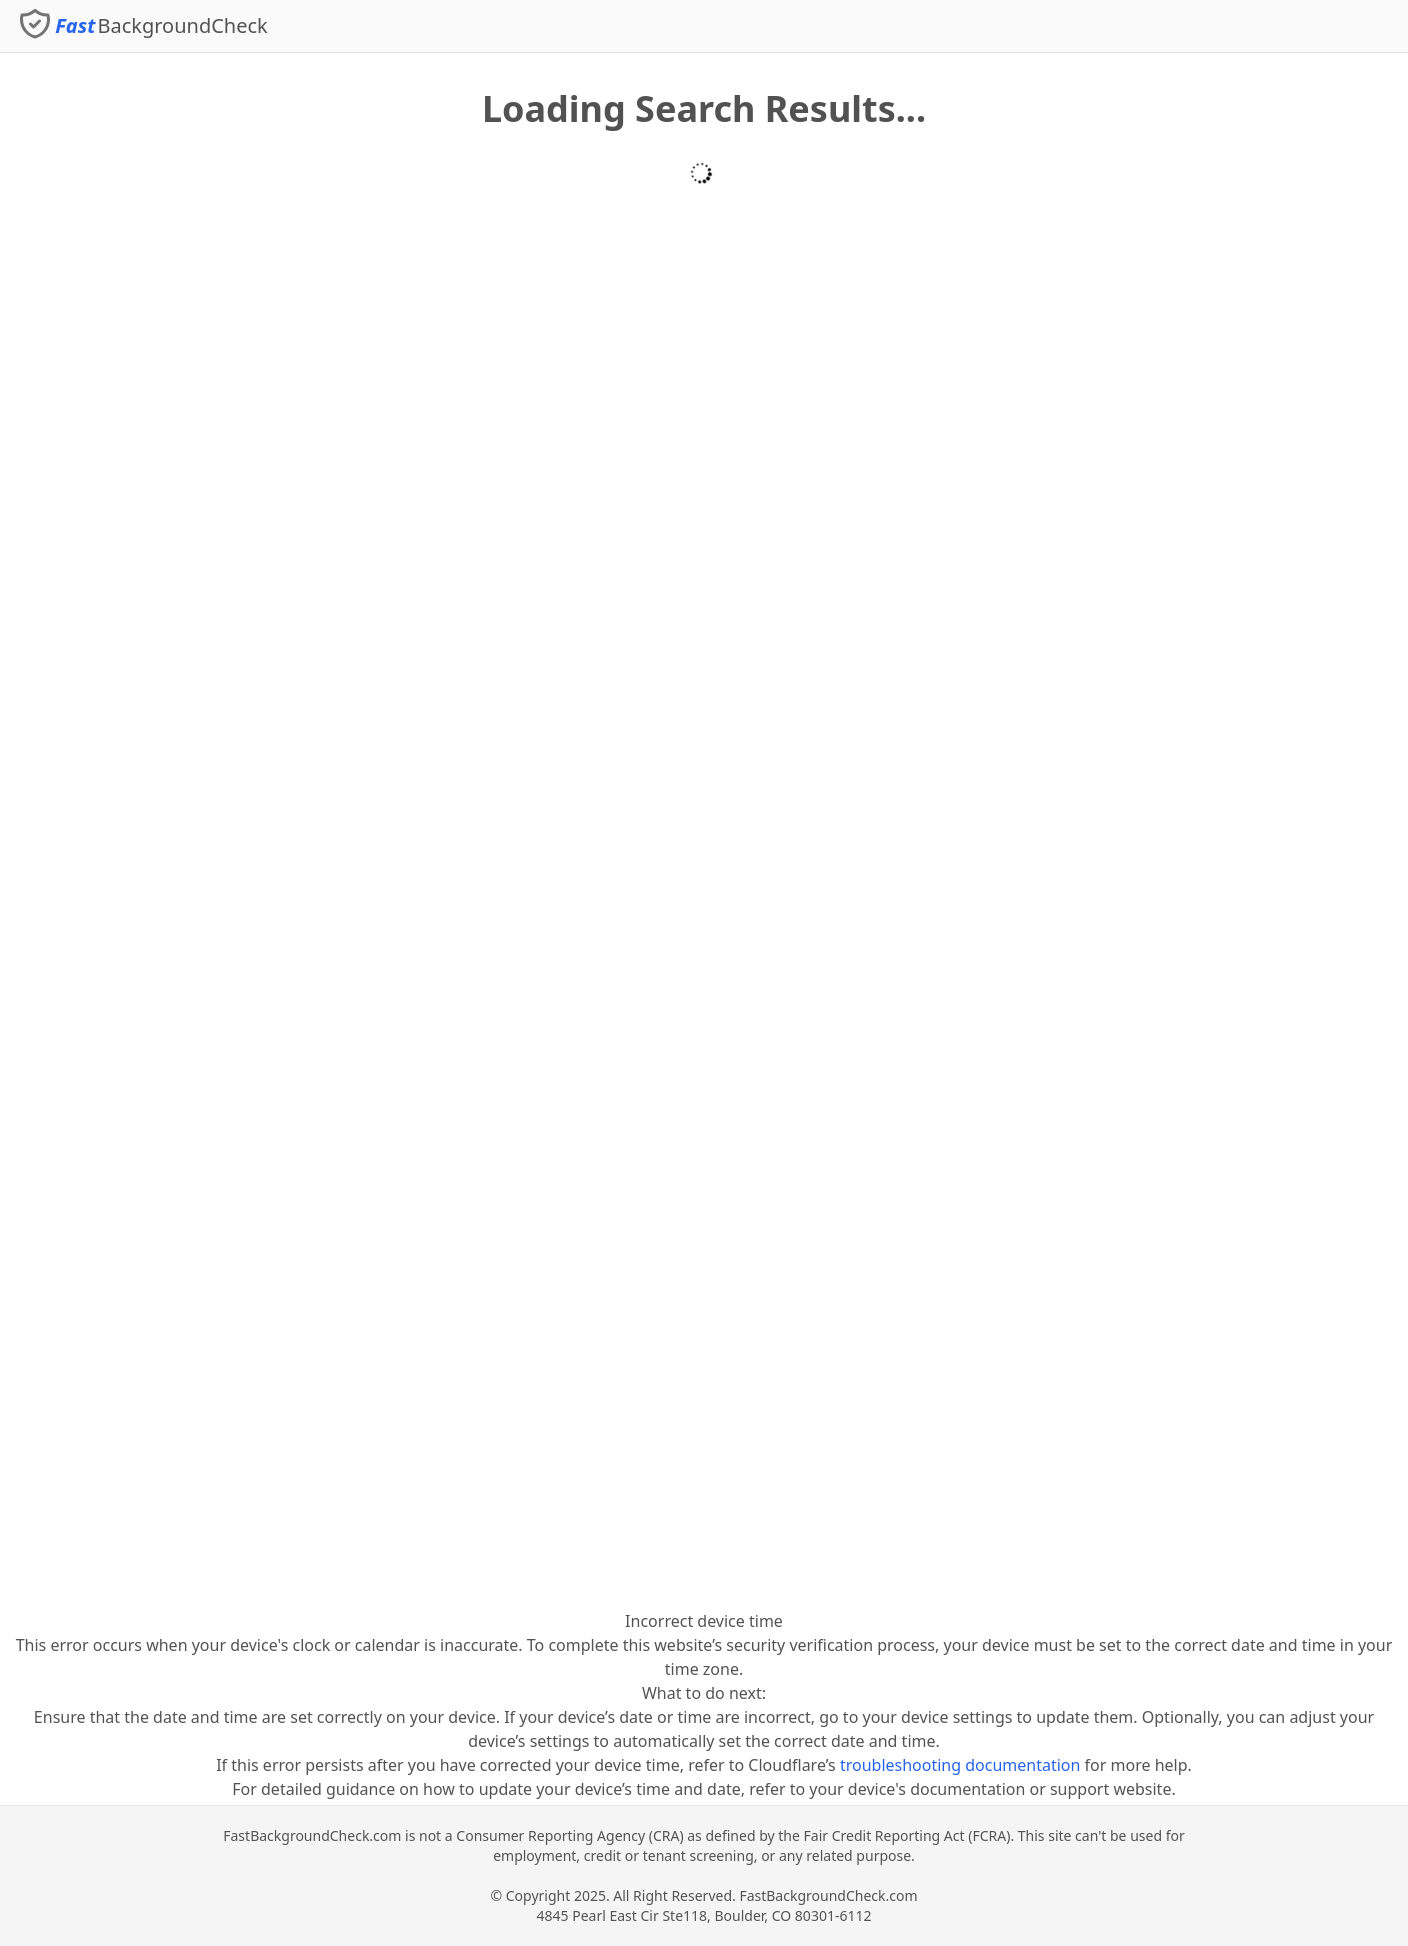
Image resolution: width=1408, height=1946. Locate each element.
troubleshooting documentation (960, 1765)
